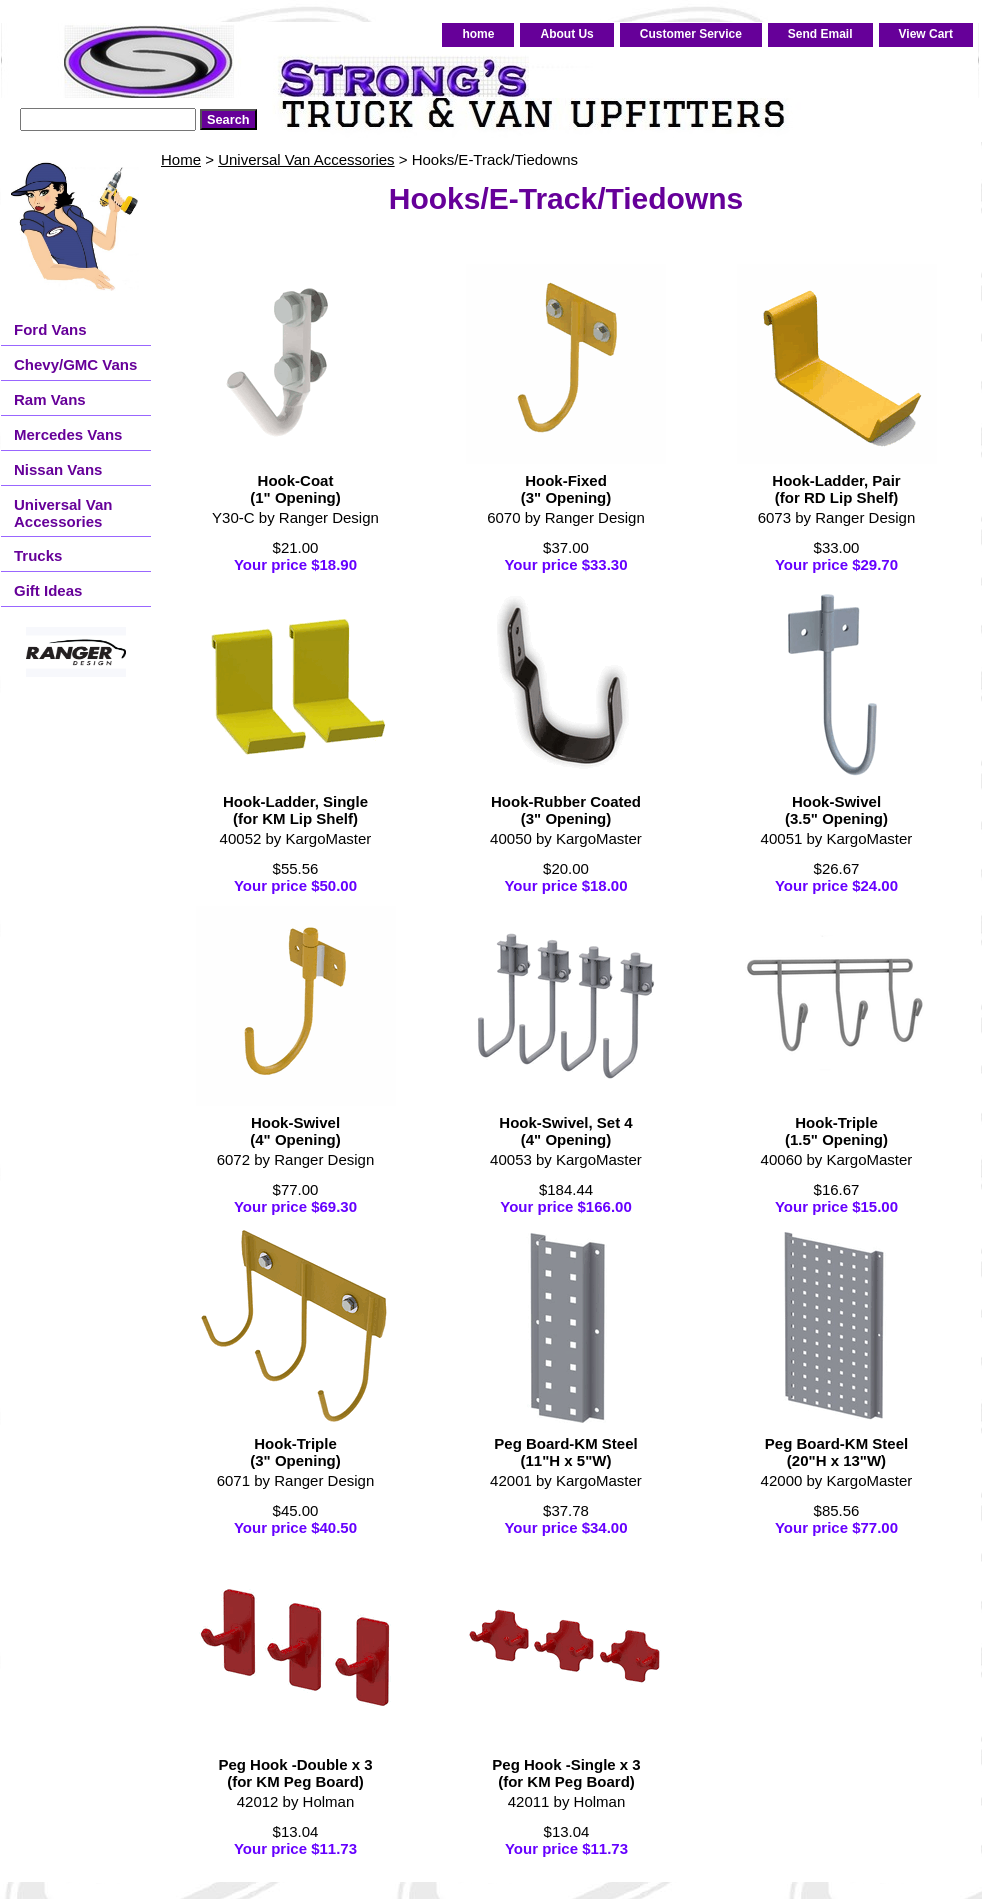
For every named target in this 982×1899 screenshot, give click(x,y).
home (478, 34)
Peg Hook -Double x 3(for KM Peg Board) (295, 1773)
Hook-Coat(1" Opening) (295, 489)
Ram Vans (50, 399)
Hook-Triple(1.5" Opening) (836, 1131)
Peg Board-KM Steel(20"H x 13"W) (836, 1452)
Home (181, 159)
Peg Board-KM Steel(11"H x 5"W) (565, 1452)
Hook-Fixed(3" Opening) (566, 489)
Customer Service (691, 34)
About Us (566, 34)
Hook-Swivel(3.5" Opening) (836, 810)
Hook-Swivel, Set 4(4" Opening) (565, 1131)
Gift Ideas (48, 590)
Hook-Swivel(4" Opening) (295, 1131)
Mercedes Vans (68, 434)
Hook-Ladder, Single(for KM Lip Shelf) (295, 810)
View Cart (926, 34)
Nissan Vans (58, 469)
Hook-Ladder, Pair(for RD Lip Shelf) (836, 489)
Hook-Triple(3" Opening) (295, 1452)
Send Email (820, 34)
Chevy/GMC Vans (75, 364)
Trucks (38, 555)
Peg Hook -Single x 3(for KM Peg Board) (566, 1773)
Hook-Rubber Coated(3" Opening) (566, 810)
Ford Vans (50, 329)
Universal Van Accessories (306, 159)
